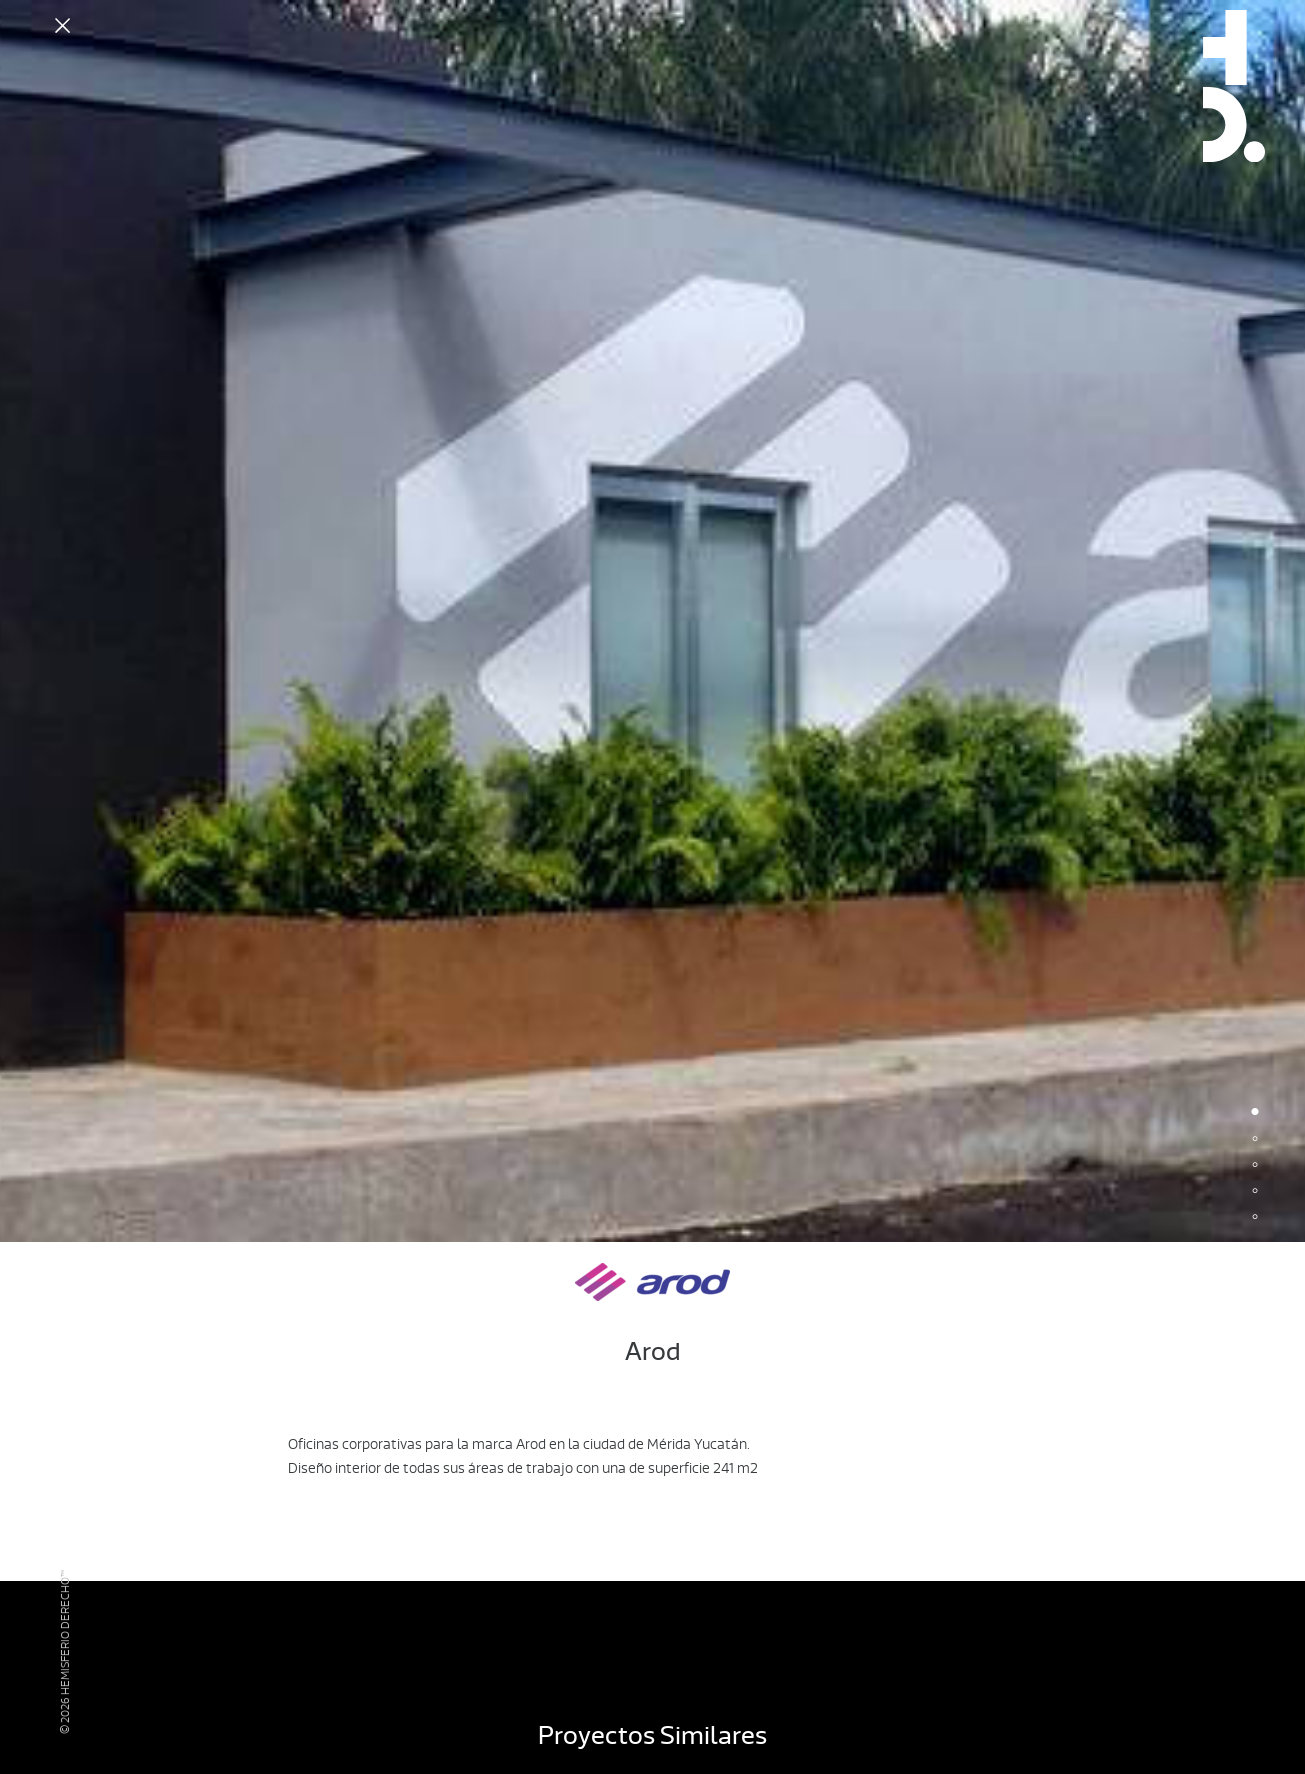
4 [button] (1255, 1192)
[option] (652, 621)
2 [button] (1255, 1140)
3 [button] (1255, 1166)
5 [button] (1255, 1218)
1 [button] (1255, 1114)
